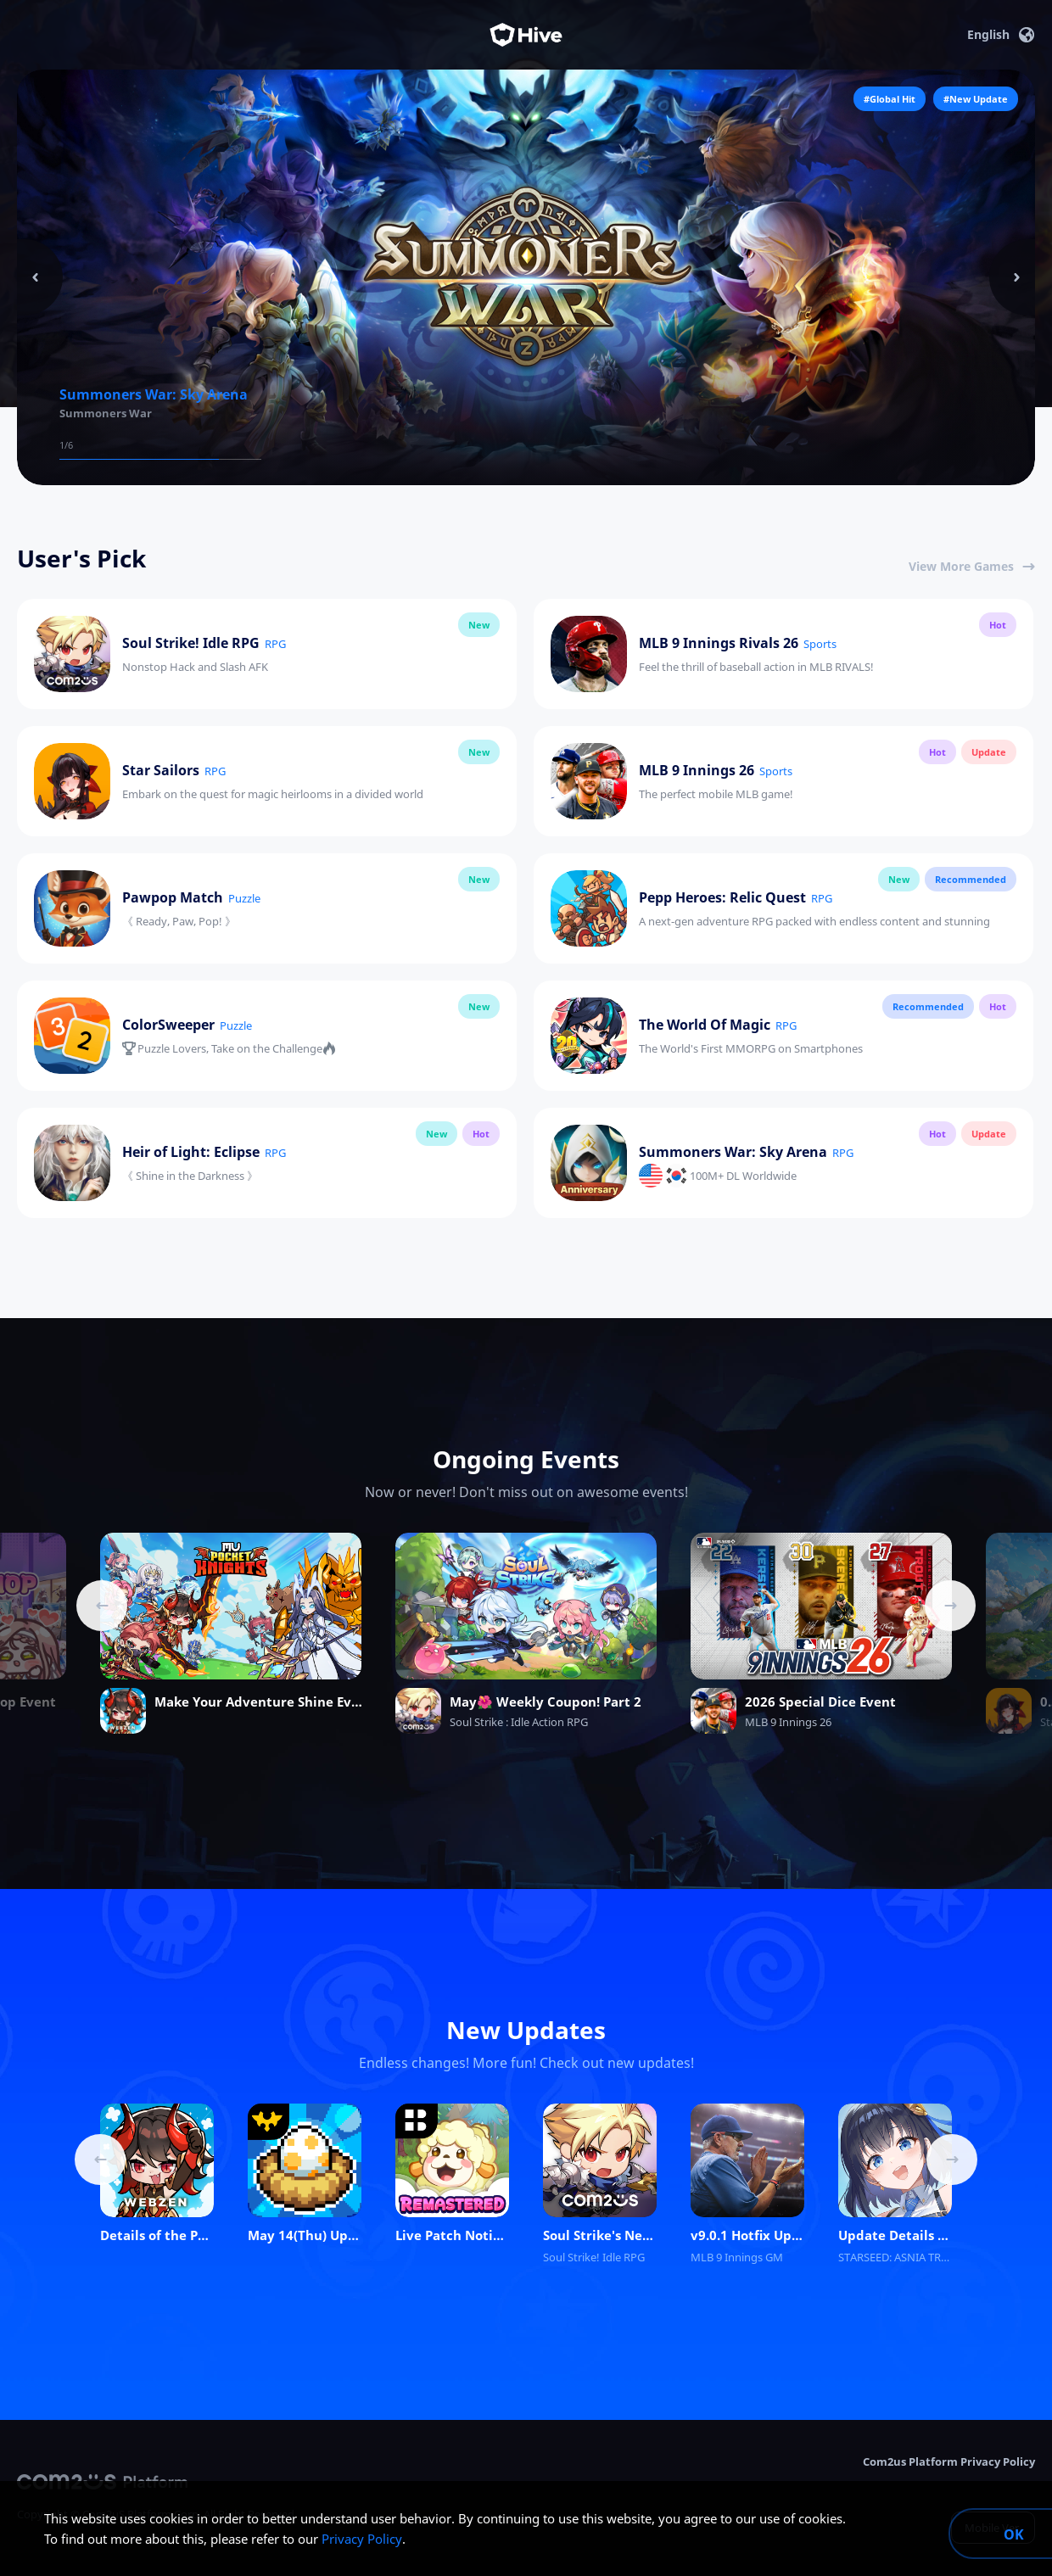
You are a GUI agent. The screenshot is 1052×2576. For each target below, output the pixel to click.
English (1001, 34)
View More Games (972, 566)
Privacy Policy (362, 2538)
